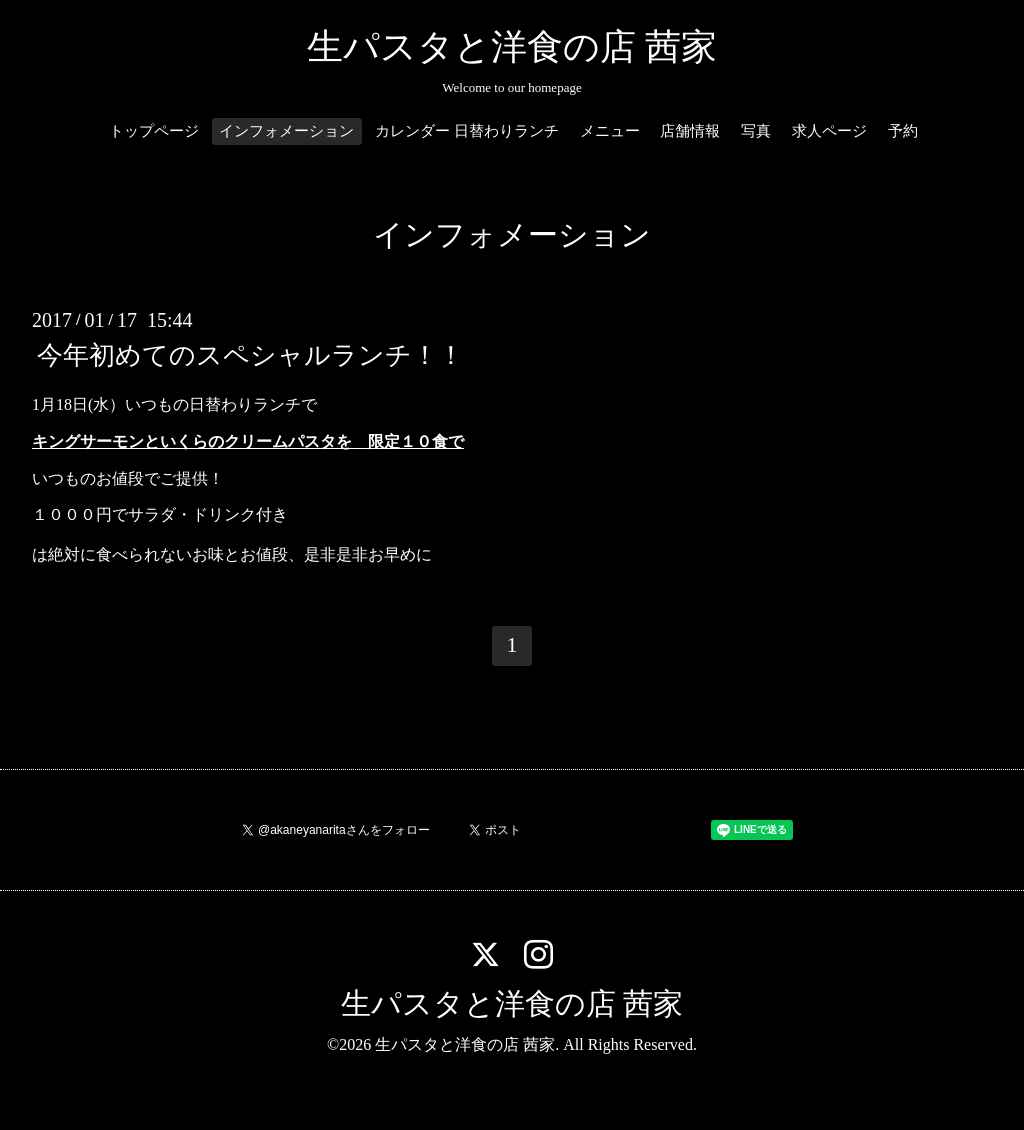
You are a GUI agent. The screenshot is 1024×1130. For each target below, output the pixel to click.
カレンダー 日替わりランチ (467, 131)
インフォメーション (286, 131)
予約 (903, 131)
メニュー (610, 131)
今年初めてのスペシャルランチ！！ (250, 355)
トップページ (154, 131)
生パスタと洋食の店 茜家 (512, 47)
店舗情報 (690, 131)
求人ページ (829, 131)
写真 (756, 131)
